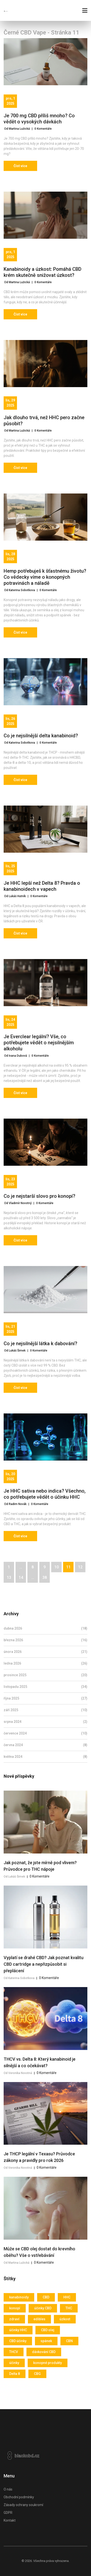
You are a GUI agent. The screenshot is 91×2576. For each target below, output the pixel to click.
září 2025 (45, 1710)
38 (44, 1577)
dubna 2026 (45, 1628)
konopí (14, 2308)
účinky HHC (18, 2330)
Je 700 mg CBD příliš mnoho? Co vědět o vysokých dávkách (39, 119)
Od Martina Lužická (17, 128)
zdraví (14, 2319)
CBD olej (47, 2330)
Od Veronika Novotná (18, 2073)
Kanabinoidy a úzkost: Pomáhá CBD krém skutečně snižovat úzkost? (42, 272)
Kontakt (10, 2520)
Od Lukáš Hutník (15, 896)
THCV (13, 2352)
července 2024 (45, 1733)
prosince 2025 (45, 1675)
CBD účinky (17, 2341)
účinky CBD (42, 2308)
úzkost (64, 2319)
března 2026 (45, 1640)
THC (69, 2308)
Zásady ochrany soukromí (23, 2505)
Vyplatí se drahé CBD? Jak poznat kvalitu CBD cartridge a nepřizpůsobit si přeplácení (43, 1964)
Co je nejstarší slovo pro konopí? (39, 1196)
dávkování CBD (44, 2352)
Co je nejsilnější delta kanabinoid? (41, 736)
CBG (37, 2374)
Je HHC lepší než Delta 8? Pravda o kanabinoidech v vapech (42, 886)
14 (21, 1577)
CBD (46, 2297)
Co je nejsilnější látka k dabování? (40, 1343)
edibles (39, 2319)
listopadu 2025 (45, 1686)
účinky (14, 2363)
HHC (66, 2297)
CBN (69, 2341)
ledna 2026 (45, 1663)
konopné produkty (47, 2363)
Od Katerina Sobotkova (19, 590)
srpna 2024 (45, 1721)
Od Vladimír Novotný (18, 1203)
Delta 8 (14, 2374)
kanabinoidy (19, 2297)
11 (68, 1567)
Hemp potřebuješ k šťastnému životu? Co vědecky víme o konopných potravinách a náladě (45, 577)
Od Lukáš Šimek (14, 1350)
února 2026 (45, 1651)
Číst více (20, 166)
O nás (8, 2489)
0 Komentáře (43, 128)
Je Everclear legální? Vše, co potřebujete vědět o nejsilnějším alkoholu (39, 1043)
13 (9, 1577)
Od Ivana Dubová (15, 1055)
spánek (46, 2341)
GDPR (8, 2513)
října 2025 (45, 1698)
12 (80, 1567)
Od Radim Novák (15, 1504)
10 (56, 1567)
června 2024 (45, 1745)
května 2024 (45, 1756)
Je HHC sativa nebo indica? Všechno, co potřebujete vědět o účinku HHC (44, 1494)
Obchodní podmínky (19, 2497)
